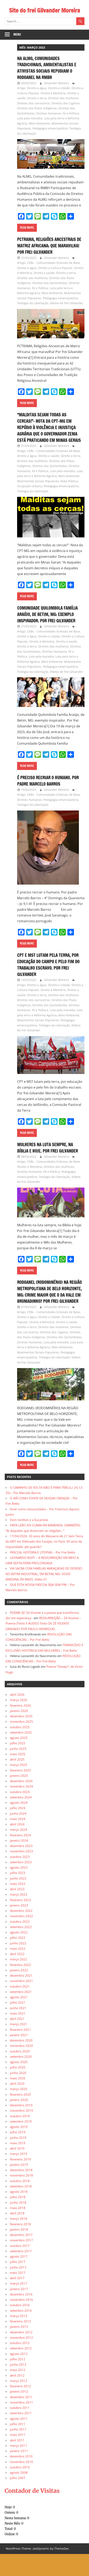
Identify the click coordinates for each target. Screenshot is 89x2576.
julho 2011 (17, 2446)
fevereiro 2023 (20, 1922)
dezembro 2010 (21, 2478)
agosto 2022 (19, 1954)
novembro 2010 (21, 2484)
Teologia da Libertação (32, 312)
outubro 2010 (20, 2489)
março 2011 (18, 2467)
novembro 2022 (21, 1938)
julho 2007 (17, 2500)
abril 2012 (17, 2397)
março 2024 (18, 1851)
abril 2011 (17, 2462)
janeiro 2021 (19, 2057)
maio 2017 (17, 2294)
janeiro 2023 (19, 1927)
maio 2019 (17, 2165)
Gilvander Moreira (56, 92)
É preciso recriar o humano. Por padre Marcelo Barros (50, 796)
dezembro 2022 (21, 1933)
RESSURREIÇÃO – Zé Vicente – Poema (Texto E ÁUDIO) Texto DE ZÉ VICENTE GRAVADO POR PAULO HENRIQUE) (43, 1645)
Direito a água (36, 97)
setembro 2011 (21, 2435)
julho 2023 (17, 1895)
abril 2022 (17, 1976)
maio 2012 (17, 2392)
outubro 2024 (20, 1814)
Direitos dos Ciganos (66, 112)
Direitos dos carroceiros (33, 112)
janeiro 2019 (19, 2186)
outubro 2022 (20, 1943)
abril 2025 (17, 1781)
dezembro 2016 (21, 2316)
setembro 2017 (21, 2273)
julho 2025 (17, 1765)
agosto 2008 (19, 2494)
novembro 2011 (21, 2424)
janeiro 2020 (19, 2121)
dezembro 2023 (21, 1868)
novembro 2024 (21, 1808)
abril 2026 (17, 1716)
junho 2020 (18, 2095)
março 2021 (18, 2046)
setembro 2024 (21, 1819)
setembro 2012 (21, 2370)
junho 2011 (18, 2451)
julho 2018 (17, 2219)
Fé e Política (71, 123)
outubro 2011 (20, 2430)
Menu (17, 44)
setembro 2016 (21, 2332)
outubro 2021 (20, 2008)
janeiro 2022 (19, 1992)
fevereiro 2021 (20, 2051)
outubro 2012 (20, 2365)
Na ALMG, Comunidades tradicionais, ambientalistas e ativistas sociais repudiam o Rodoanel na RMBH (49, 77)
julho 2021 (17, 2024)
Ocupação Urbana (29, 502)
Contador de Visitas (32, 2512)
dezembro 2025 (21, 1738)
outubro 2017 (20, 2267)
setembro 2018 (21, 2208)
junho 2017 (18, 2289)
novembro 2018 (21, 2197)
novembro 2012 (21, 2359)
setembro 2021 (21, 2013)
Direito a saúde (44, 282)
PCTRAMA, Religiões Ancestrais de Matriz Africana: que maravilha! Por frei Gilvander (48, 254)
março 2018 (18, 2240)
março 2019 (18, 2176)
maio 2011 (17, 2457)
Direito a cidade (59, 97)
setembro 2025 (21, 1754)
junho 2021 (18, 2030)
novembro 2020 (21, 2068)
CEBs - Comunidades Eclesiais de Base (53, 272)
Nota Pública (69, 496)
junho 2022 (18, 1965)
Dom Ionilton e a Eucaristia (29, 1542)
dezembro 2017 (21, 2257)
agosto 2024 (19, 1825)
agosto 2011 (19, 2440)
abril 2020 (17, 2105)
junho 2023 (18, 1900)
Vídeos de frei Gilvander (66, 312)
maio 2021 (17, 2035)
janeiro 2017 (19, 2311)
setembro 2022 (21, 1949)
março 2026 (18, 1722)
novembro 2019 (21, 2132)
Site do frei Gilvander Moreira (44, 14)
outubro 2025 (20, 1749)
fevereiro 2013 (20, 2343)
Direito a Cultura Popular (55, 277)
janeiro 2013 (19, 2349)
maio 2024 (17, 1841)
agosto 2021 (19, 2019)
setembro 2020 (21, 2078)
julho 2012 (17, 2381)
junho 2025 (18, 1770)
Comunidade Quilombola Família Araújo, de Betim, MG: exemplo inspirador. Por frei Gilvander (50, 629)
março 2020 (18, 2111)
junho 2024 (18, 1835)
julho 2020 (17, 2089)
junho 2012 (18, 2386)
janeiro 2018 (19, 2251)
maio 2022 (17, 1970)
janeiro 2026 (19, 1733)
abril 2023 (17, 1911)
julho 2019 (17, 2154)
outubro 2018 (20, 2203)
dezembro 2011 (21, 2419)
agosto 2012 (19, 2375)
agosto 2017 (19, 2278)
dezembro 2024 (21, 1803)
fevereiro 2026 (20, 1727)
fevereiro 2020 (20, 2116)
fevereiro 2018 (20, 2246)
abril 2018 (17, 2235)
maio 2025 (17, 1776)
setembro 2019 (21, 2143)
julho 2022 (17, 1960)
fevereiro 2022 (20, 1986)
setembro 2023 (21, 1884)
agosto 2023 (19, 1889)
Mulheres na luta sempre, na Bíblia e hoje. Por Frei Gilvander (49, 1163)
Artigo (21, 97)
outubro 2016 (20, 2327)
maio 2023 (17, 1905)
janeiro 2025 (19, 1797)
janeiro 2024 (19, 1862)
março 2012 (18, 2402)
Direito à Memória (53, 102)
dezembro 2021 (21, 1997)
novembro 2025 (21, 1743)
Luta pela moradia (29, 127)
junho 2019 (18, 2159)
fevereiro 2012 (20, 2408)
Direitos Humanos (48, 123)
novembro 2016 (21, 2322)
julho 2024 (17, 1830)
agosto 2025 (19, 1760)
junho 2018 (18, 2224)
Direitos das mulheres (63, 107)
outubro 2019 (20, 2138)
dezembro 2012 (21, 2354)
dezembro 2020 (21, 2062)
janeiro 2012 (19, 2413)
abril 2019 (17, 2170)
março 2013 (18, 2338)
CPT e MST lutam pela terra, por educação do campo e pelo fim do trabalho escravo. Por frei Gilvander (50, 980)
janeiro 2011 (19, 2473)
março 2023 (18, 1916)
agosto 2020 (19, 2084)
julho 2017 (17, 2284)
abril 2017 (17, 2300)
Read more (27, 237)
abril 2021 (17, 2041)
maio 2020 (17, 2100)
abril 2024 (17, 1846)
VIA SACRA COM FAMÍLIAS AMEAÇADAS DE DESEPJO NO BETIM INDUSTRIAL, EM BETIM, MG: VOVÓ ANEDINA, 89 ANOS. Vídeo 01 (44, 1595)
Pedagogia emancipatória (50, 138)
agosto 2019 (19, 2149)
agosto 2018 (19, 2213)
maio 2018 (17, 2230)
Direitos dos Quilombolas (49, 292)
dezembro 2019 (21, 2127)
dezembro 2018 (21, 2192)
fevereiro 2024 (20, 1857)
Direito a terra (37, 107)
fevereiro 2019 (20, 2181)
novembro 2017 (21, 2262)
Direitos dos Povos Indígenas (37, 117)
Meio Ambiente (39, 133)
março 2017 (18, 2305)
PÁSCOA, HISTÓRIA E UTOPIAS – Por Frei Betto (42, 1574)
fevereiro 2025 (20, 1792)
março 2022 (18, 1981)
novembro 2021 (21, 2003)
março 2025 (18, 1787)
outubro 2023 (20, 1878)
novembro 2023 (21, 1873)
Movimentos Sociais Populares (38, 496)
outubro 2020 (20, 2073)
